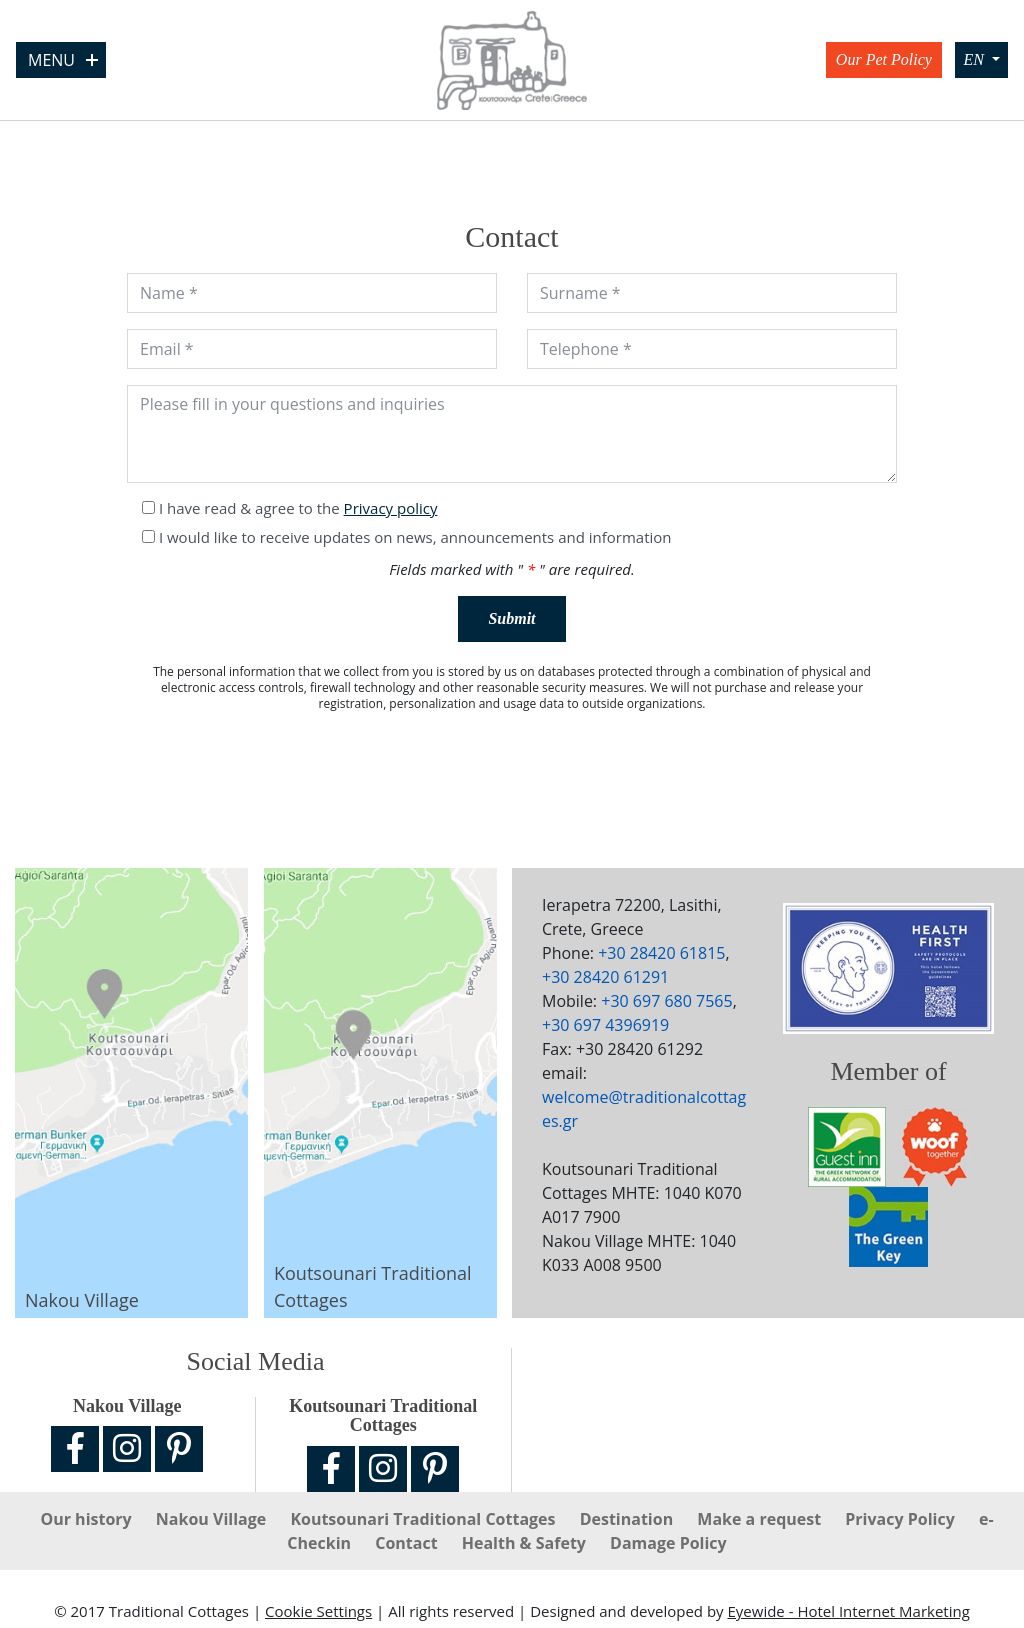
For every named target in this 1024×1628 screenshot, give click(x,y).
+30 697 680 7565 (666, 1001)
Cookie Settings (318, 1611)
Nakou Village (213, 1519)
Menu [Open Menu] (63, 60)
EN (975, 59)
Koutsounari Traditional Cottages (424, 1519)
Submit (511, 618)
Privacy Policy (902, 1519)
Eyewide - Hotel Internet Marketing (848, 1611)
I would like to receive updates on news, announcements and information (415, 537)
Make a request (761, 1519)
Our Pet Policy (884, 59)
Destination (629, 1519)
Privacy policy (391, 508)
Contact (408, 1543)
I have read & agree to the (298, 508)
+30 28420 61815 (661, 953)
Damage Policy (668, 1543)
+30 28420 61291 (605, 977)
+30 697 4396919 (605, 1025)
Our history (87, 1519)
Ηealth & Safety (526, 1543)
